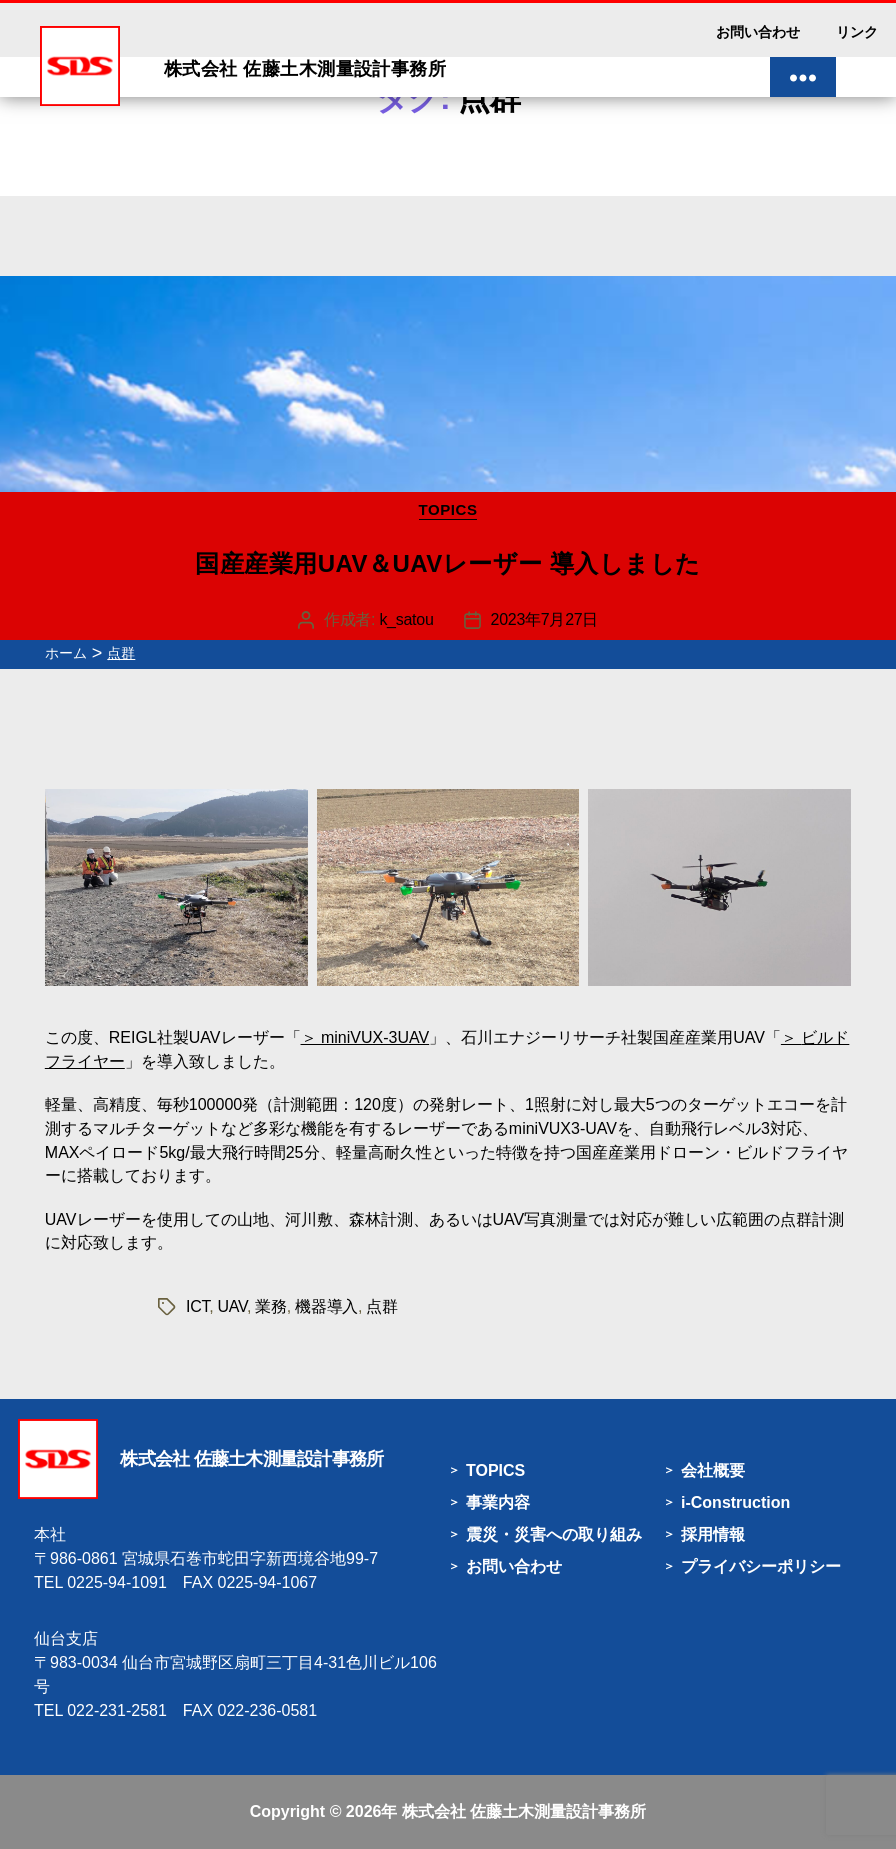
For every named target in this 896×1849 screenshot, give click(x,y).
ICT (197, 1306)
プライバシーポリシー (761, 1566)
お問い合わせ (758, 32)
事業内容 (498, 1502)
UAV (232, 1306)
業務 (270, 1306)
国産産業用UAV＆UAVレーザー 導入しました (448, 563)
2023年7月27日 (545, 619)
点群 (381, 1306)
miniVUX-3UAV (375, 1037)
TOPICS (448, 509)
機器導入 (326, 1306)
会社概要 (713, 1470)
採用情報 (713, 1534)
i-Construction (735, 1502)
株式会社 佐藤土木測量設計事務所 (524, 1811)
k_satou (406, 619)
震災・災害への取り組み (554, 1534)
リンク (857, 32)
